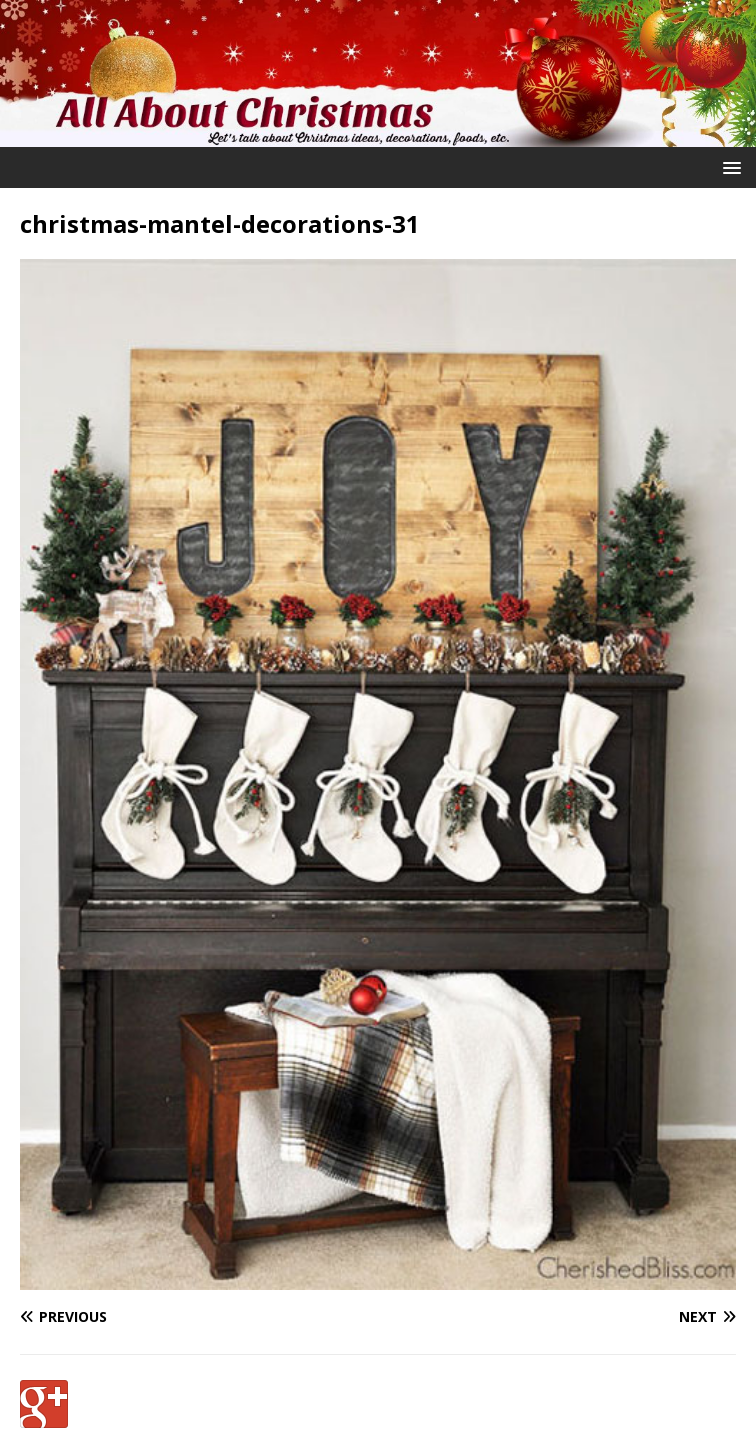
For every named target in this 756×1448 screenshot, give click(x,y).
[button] (728, 166)
